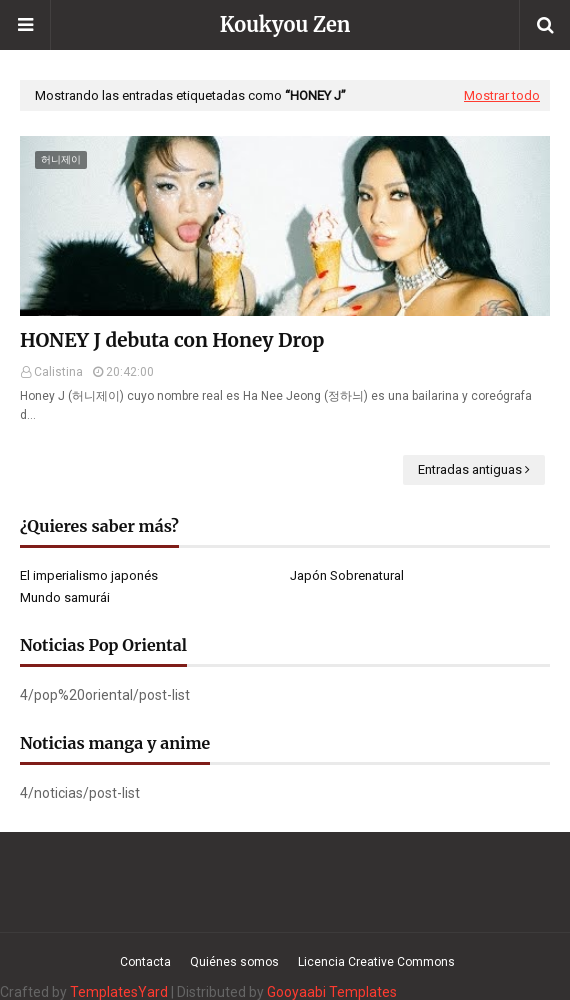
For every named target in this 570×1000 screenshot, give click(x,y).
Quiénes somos (234, 962)
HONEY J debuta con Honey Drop (172, 340)
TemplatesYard (119, 992)
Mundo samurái (65, 597)
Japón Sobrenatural (347, 575)
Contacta (145, 962)
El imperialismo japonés (89, 575)
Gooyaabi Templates (332, 992)
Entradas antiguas (470, 469)
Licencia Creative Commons (376, 962)
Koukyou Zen (285, 24)
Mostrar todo (502, 95)
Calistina (58, 372)
